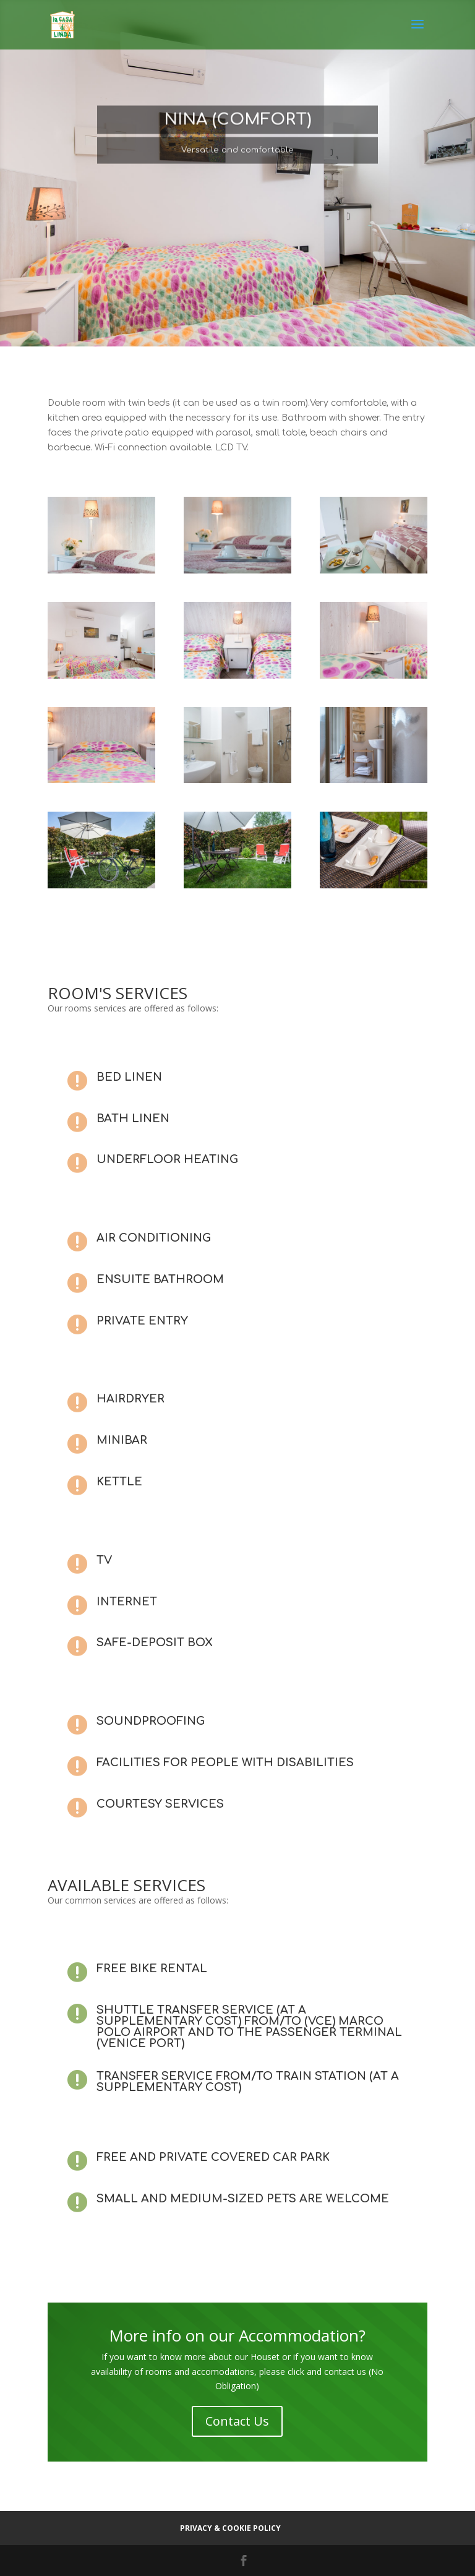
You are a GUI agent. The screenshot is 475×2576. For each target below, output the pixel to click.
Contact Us (237, 2421)
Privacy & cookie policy (230, 2528)
